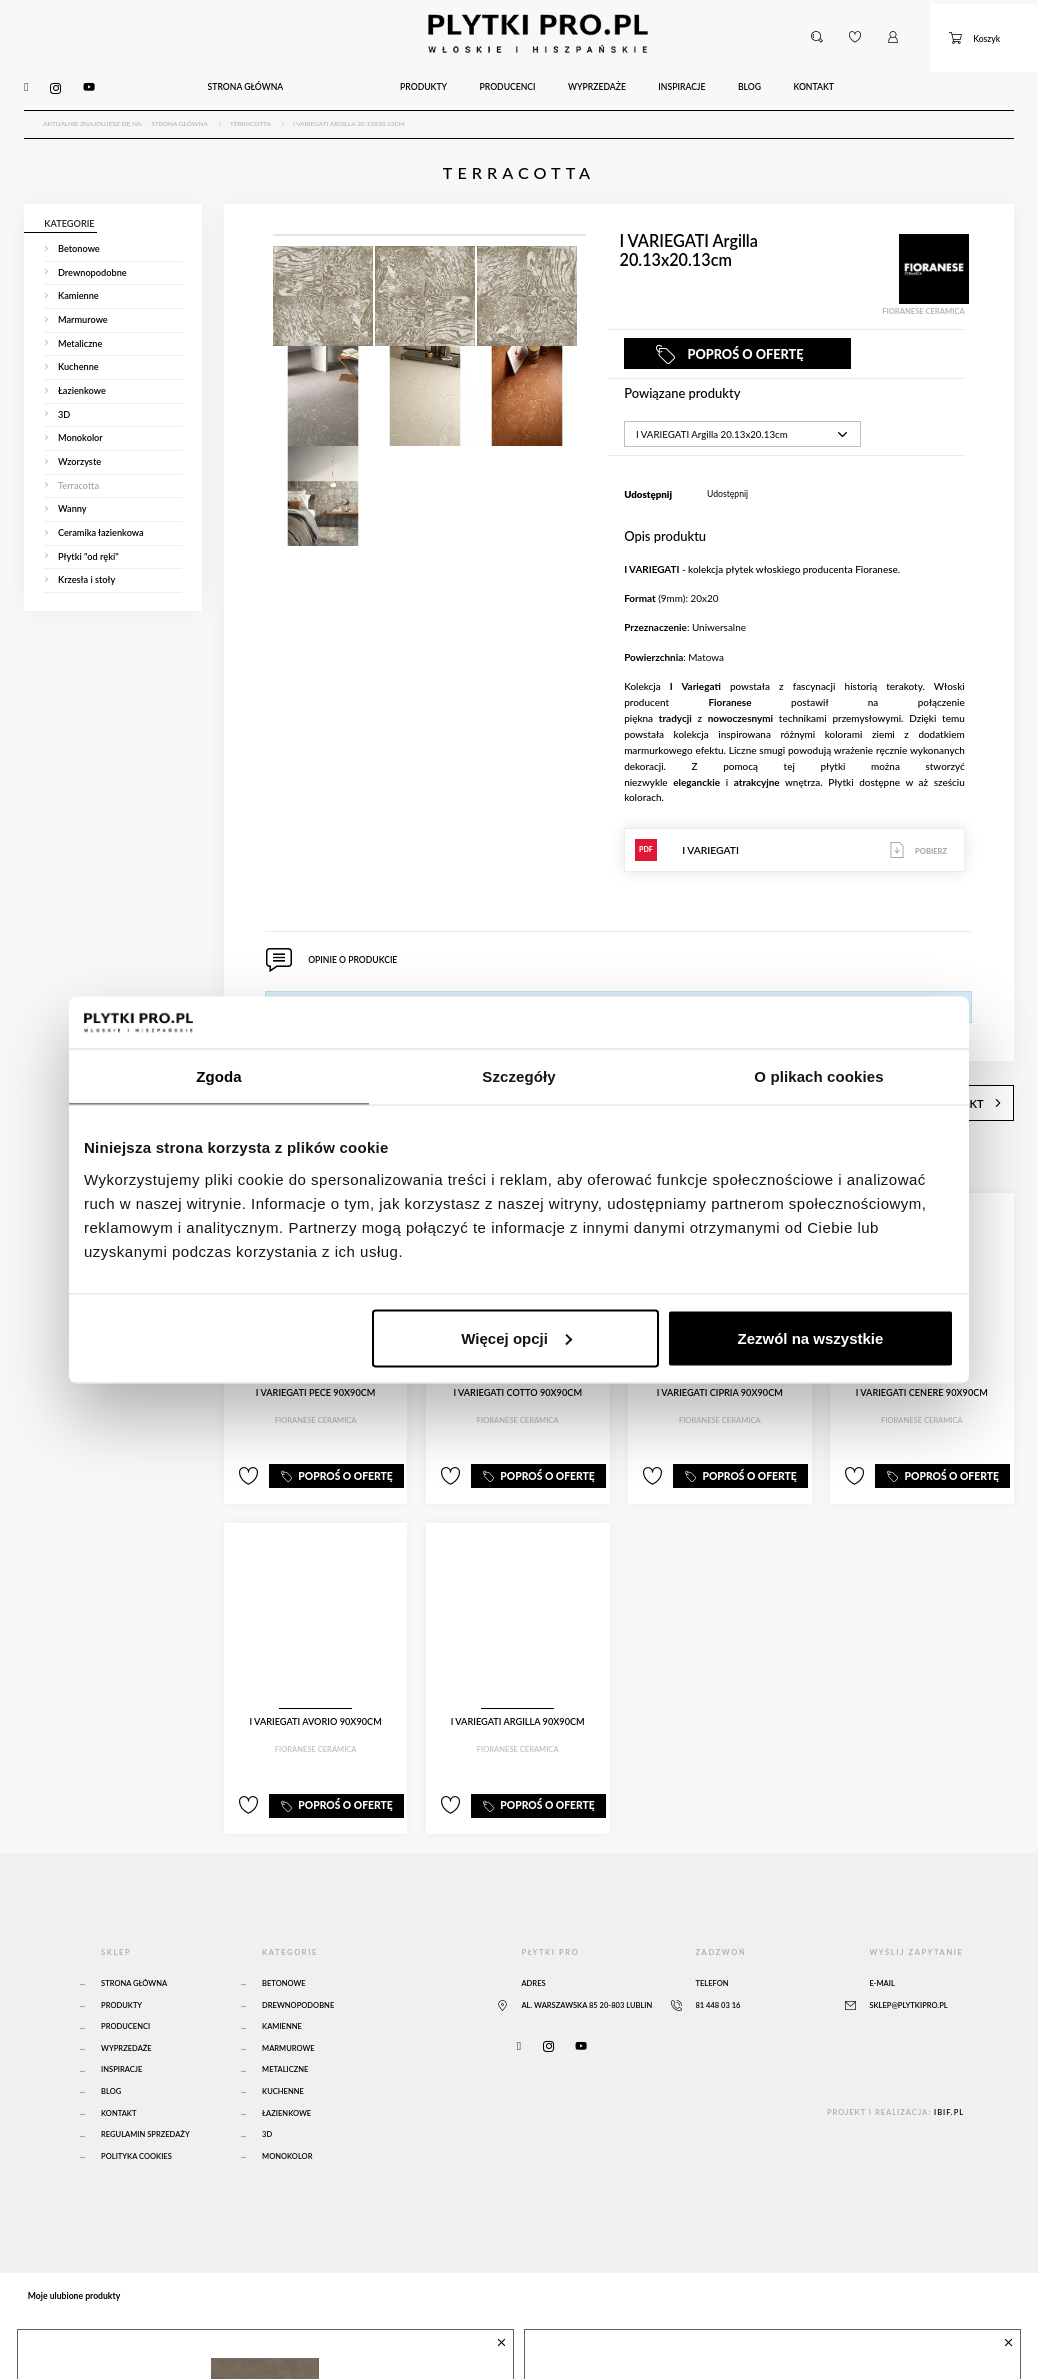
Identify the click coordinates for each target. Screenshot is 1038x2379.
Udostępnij (727, 469)
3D (267, 2094)
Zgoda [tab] (219, 1076)
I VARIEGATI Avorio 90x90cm (316, 1691)
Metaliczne (285, 2029)
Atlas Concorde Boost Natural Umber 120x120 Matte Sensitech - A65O (247, 2344)
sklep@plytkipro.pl (908, 1964)
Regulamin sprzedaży (145, 2094)
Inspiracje (121, 2029)
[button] (816, 27)
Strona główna (134, 1943)
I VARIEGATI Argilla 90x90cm (518, 1691)
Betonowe (284, 1943)
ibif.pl (949, 2071)
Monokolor (287, 2115)
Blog (111, 2051)
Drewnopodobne (298, 1964)
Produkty (121, 1964)
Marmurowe (288, 2007)
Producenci (125, 1986)
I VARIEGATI (794, 826)
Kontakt (118, 2072)
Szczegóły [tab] (518, 1076)
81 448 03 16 (717, 1964)
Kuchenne (283, 2051)
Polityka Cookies (136, 2115)
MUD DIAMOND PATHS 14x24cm (663, 2336)
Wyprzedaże (126, 2007)
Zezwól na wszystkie (811, 1337)
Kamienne (282, 1986)
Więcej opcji (516, 1337)
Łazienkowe (286, 2072)
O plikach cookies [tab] (818, 1076)
